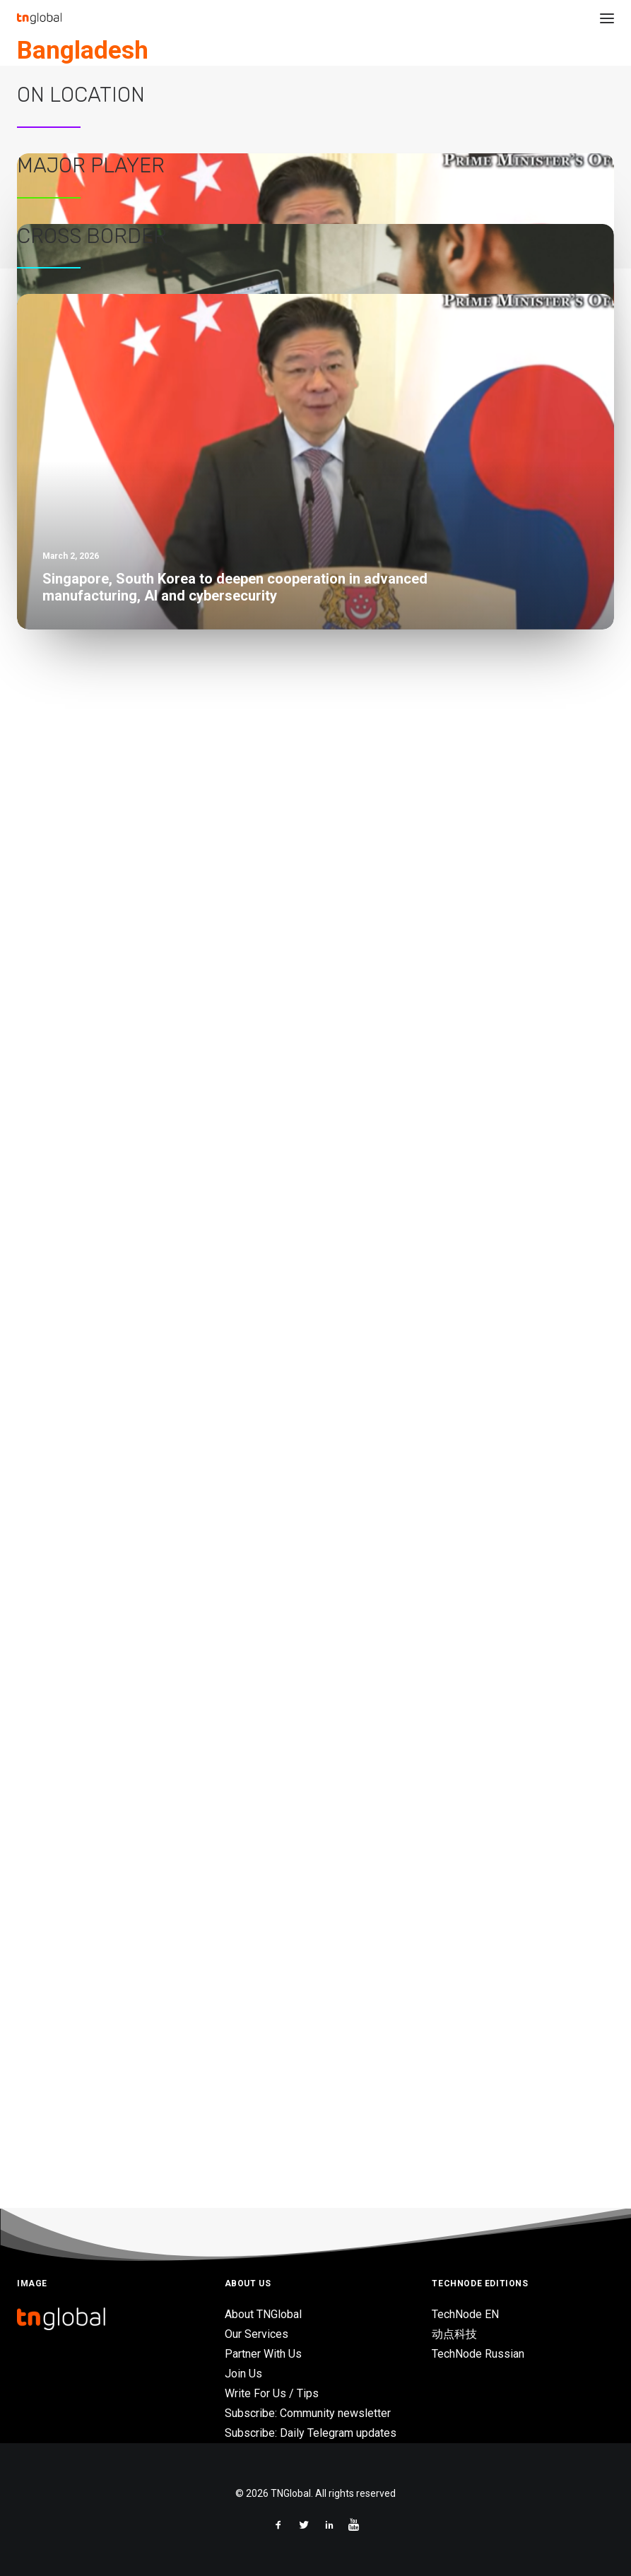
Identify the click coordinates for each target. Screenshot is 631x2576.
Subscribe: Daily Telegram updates (310, 2433)
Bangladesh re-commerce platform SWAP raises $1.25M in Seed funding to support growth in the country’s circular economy (451, 147)
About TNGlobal (263, 2314)
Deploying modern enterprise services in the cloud (158, 1431)
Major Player (91, 1005)
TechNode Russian (478, 2354)
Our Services (256, 2334)
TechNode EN (465, 2314)
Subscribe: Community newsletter (308, 2413)
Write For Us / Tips (272, 2393)
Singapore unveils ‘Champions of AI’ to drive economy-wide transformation (227, 843)
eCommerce (401, 102)
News (302, 102)
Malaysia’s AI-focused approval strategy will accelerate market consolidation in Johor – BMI (273, 939)
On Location (81, 353)
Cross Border (92, 1595)
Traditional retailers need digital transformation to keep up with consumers (227, 1528)
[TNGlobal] (39, 18)
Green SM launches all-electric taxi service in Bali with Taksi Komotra (210, 891)
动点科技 (454, 2334)
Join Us (243, 2373)
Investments (345, 102)
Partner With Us (263, 2354)
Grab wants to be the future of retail (118, 1480)
